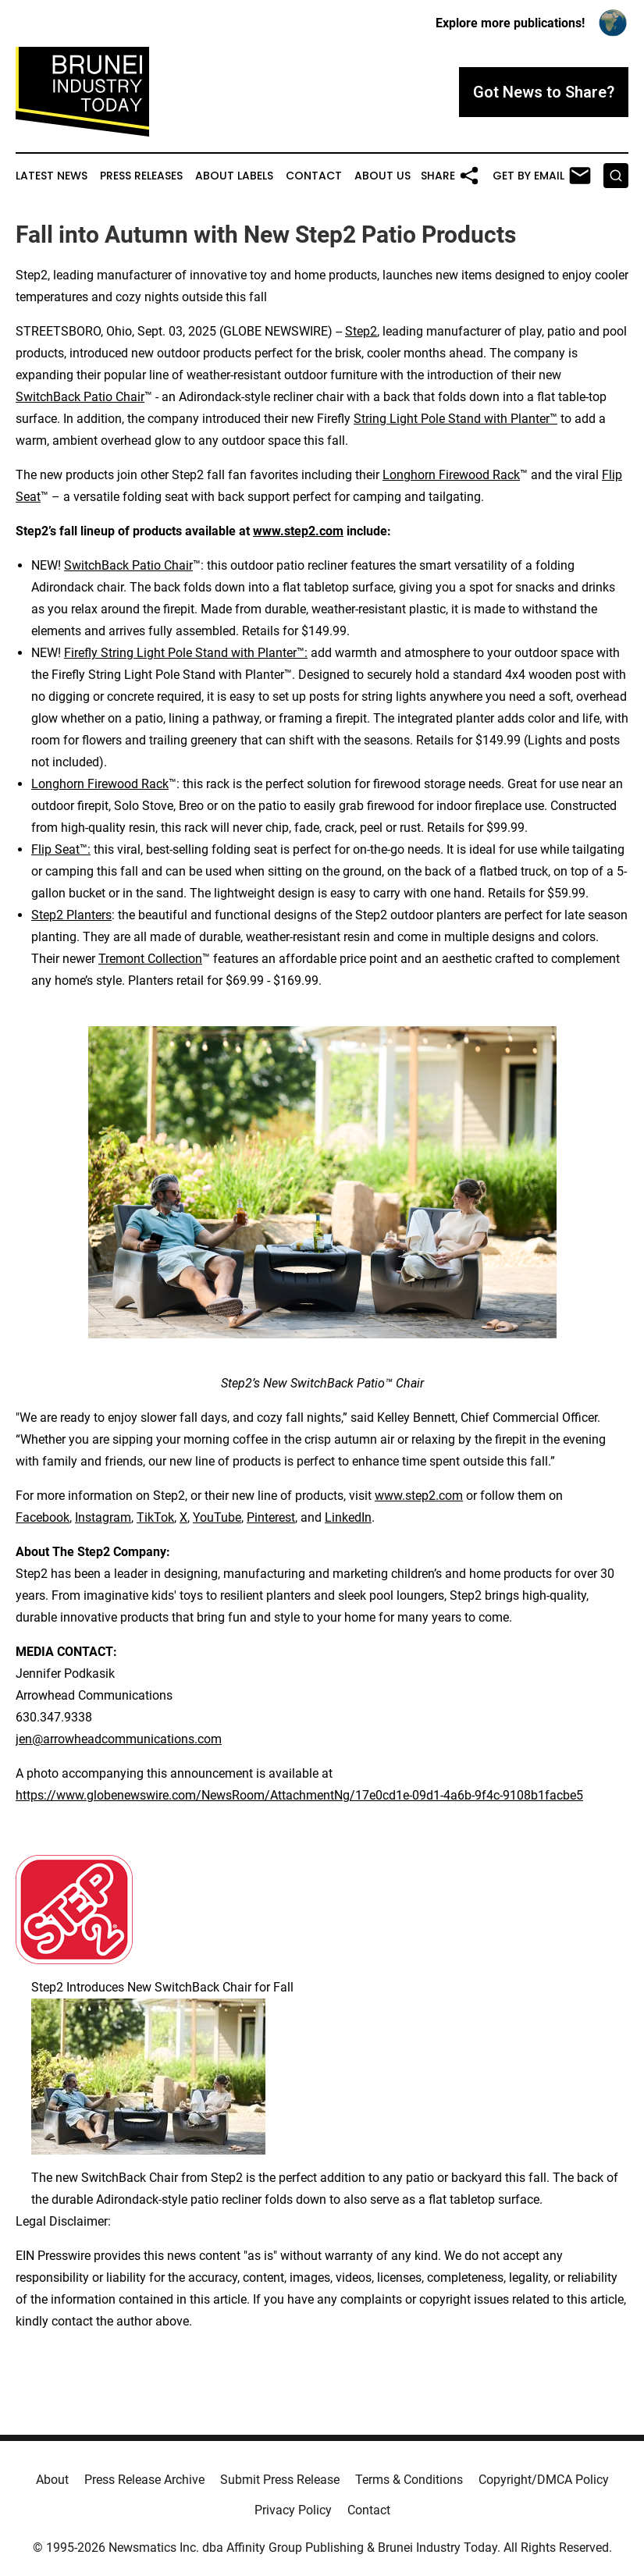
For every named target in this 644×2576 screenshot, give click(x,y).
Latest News (51, 176)
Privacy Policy (293, 2510)
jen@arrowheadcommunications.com (119, 1739)
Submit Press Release (280, 2479)
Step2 (361, 331)
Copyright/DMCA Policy (544, 2479)
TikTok (155, 1517)
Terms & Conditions (409, 2479)
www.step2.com (419, 1495)
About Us (382, 176)
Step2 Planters (71, 915)
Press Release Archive (144, 2479)
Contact (314, 176)
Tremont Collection (150, 958)
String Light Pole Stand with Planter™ (455, 418)
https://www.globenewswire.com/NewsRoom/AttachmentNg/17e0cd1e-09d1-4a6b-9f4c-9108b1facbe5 (299, 1795)
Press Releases (141, 176)
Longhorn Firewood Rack (451, 474)
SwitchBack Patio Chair (80, 396)
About (52, 2479)
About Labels (234, 176)
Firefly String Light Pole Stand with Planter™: (186, 652)
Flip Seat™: (61, 849)
